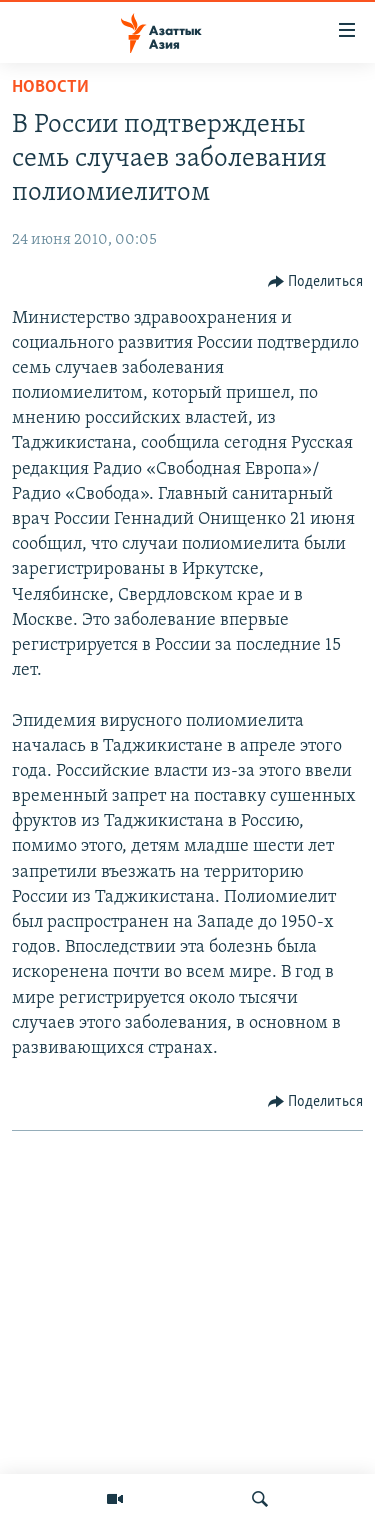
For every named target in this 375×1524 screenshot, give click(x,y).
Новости (50, 87)
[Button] (316, 282)
